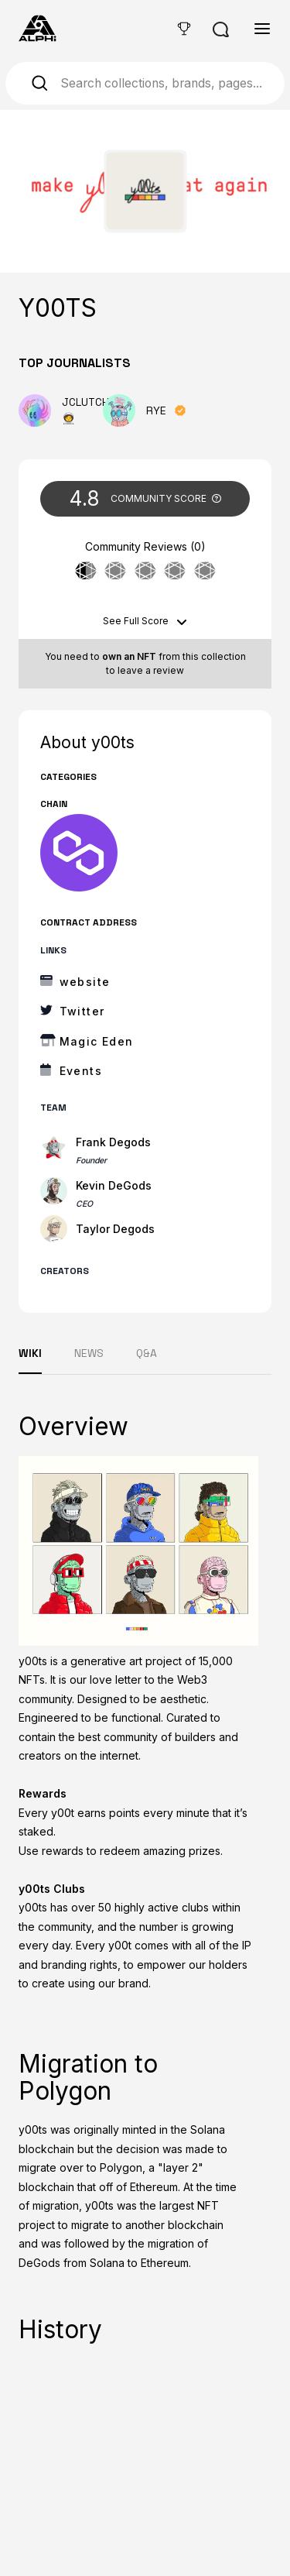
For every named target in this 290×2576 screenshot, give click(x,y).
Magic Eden (97, 1041)
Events (81, 1070)
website (85, 981)
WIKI (30, 1353)
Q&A (146, 1353)
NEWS (89, 1353)
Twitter (82, 1011)
